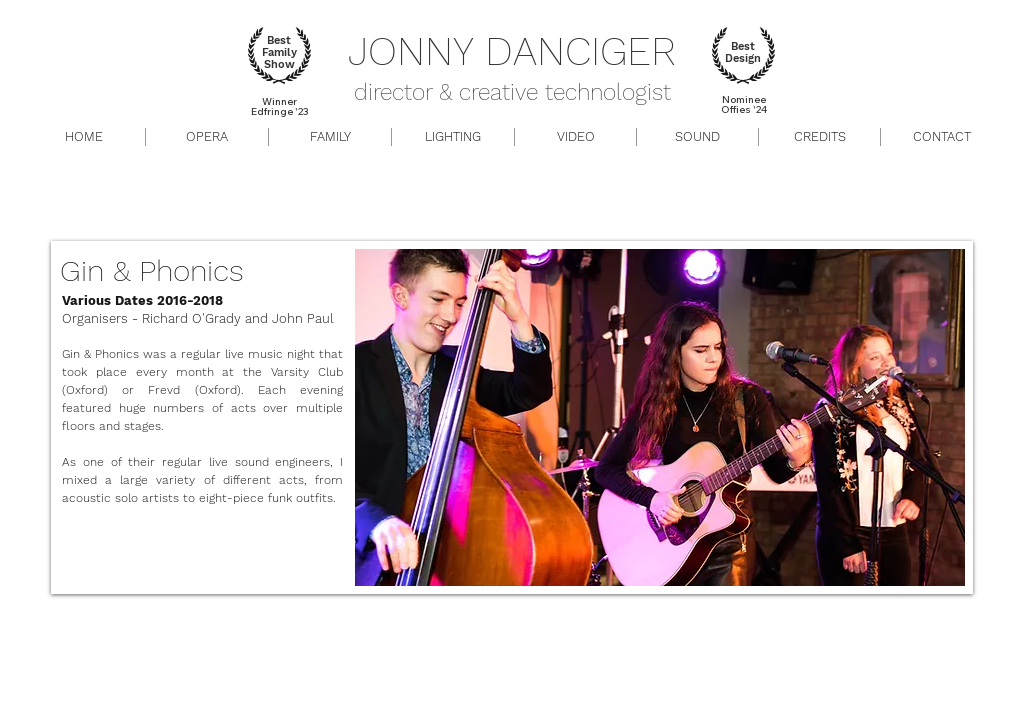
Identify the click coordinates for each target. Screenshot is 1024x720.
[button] (697, 137)
